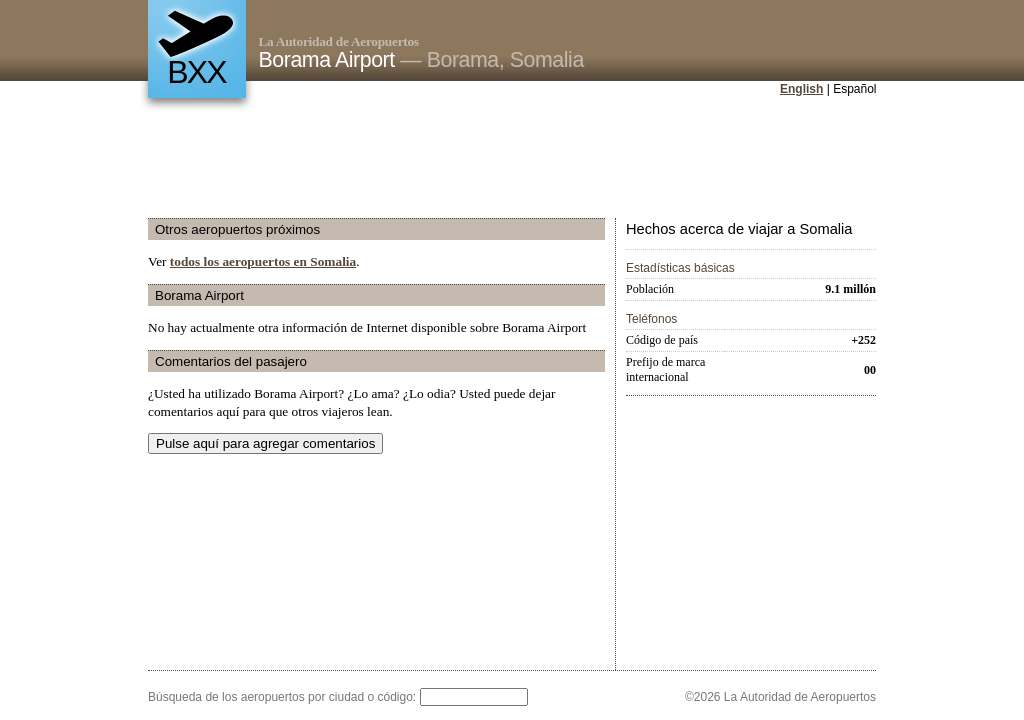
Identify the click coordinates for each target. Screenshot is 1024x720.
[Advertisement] (512, 159)
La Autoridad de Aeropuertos (339, 41)
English (801, 89)
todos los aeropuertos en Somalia (263, 261)
